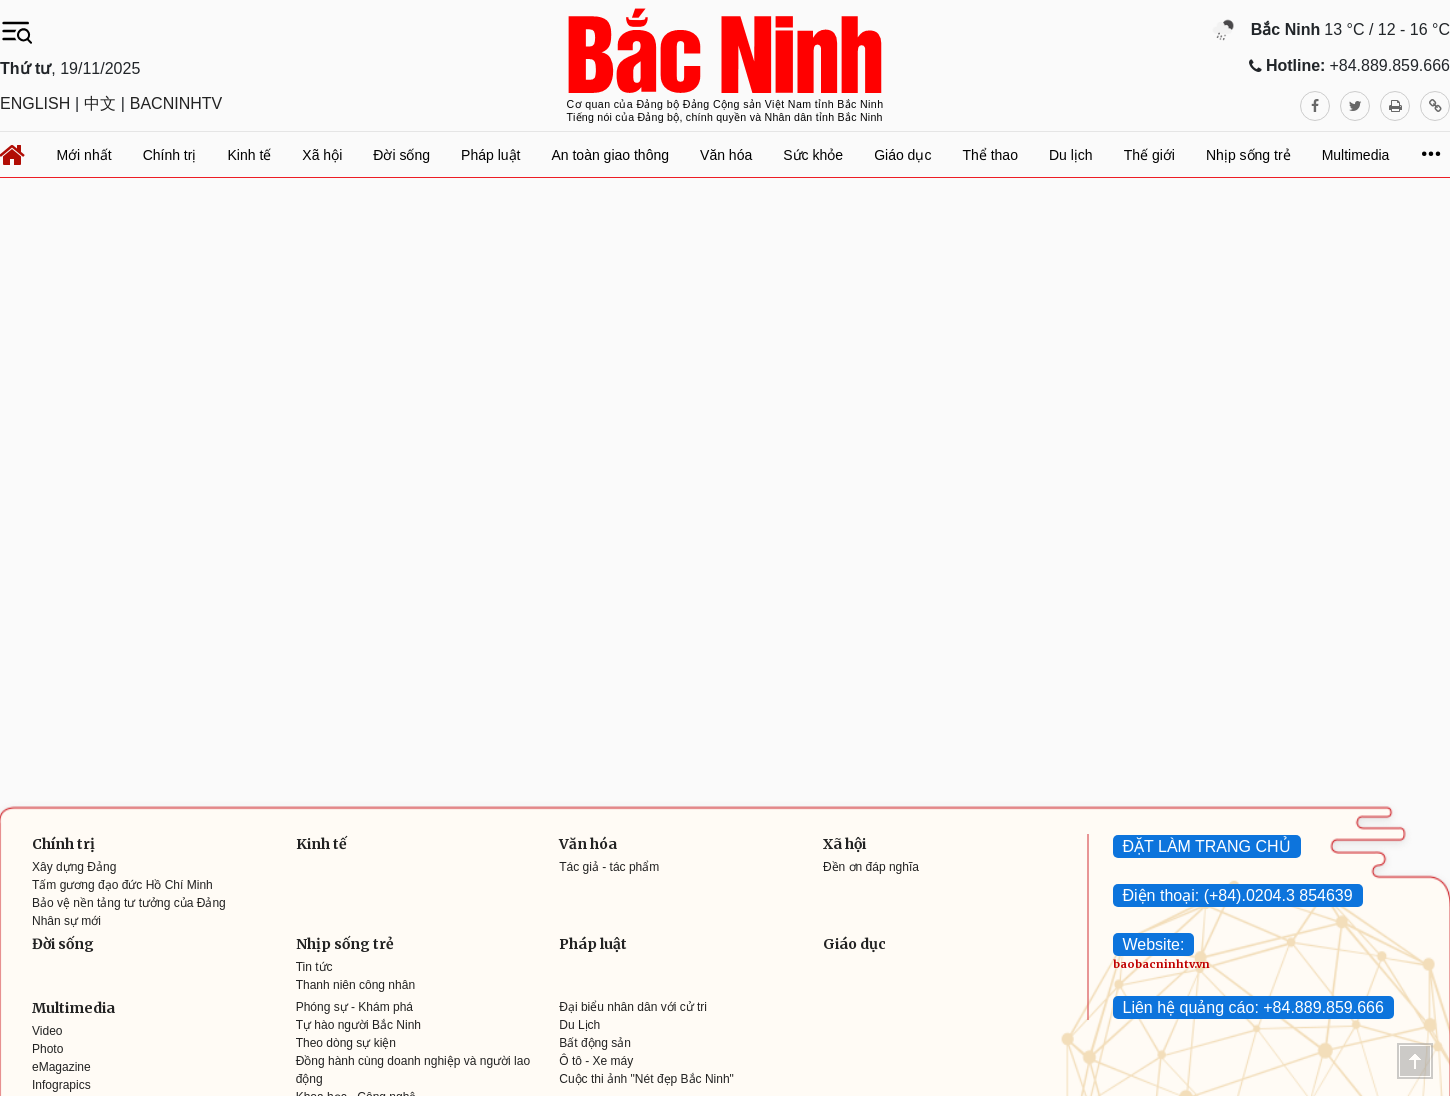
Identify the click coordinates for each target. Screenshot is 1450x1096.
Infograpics (61, 1085)
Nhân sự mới (66, 921)
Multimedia (73, 1008)
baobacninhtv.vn (1161, 964)
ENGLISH (35, 104)
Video (47, 1031)
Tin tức (314, 967)
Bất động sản (595, 1043)
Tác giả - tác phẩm (609, 867)
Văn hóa (588, 844)
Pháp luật (593, 944)
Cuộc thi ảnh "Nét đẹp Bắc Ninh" (646, 1079)
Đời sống (63, 944)
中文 (100, 104)
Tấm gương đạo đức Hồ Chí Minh (122, 885)
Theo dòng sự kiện (346, 1043)
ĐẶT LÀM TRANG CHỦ (1207, 846)
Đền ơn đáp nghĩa (871, 867)
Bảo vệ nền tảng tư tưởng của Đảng (129, 903)
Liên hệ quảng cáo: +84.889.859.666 (1253, 1007)
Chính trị (63, 844)
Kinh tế (321, 844)
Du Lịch (579, 1025)
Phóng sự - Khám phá (354, 1007)
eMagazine (61, 1067)
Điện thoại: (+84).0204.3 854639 (1238, 895)
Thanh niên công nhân (355, 985)
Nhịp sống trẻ (345, 944)
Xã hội (844, 844)
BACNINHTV (176, 104)
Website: (1154, 944)
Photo (47, 1049)
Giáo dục (854, 944)
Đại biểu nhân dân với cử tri (633, 1007)
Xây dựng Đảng (74, 867)
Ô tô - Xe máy (596, 1061)
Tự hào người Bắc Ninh (358, 1025)
